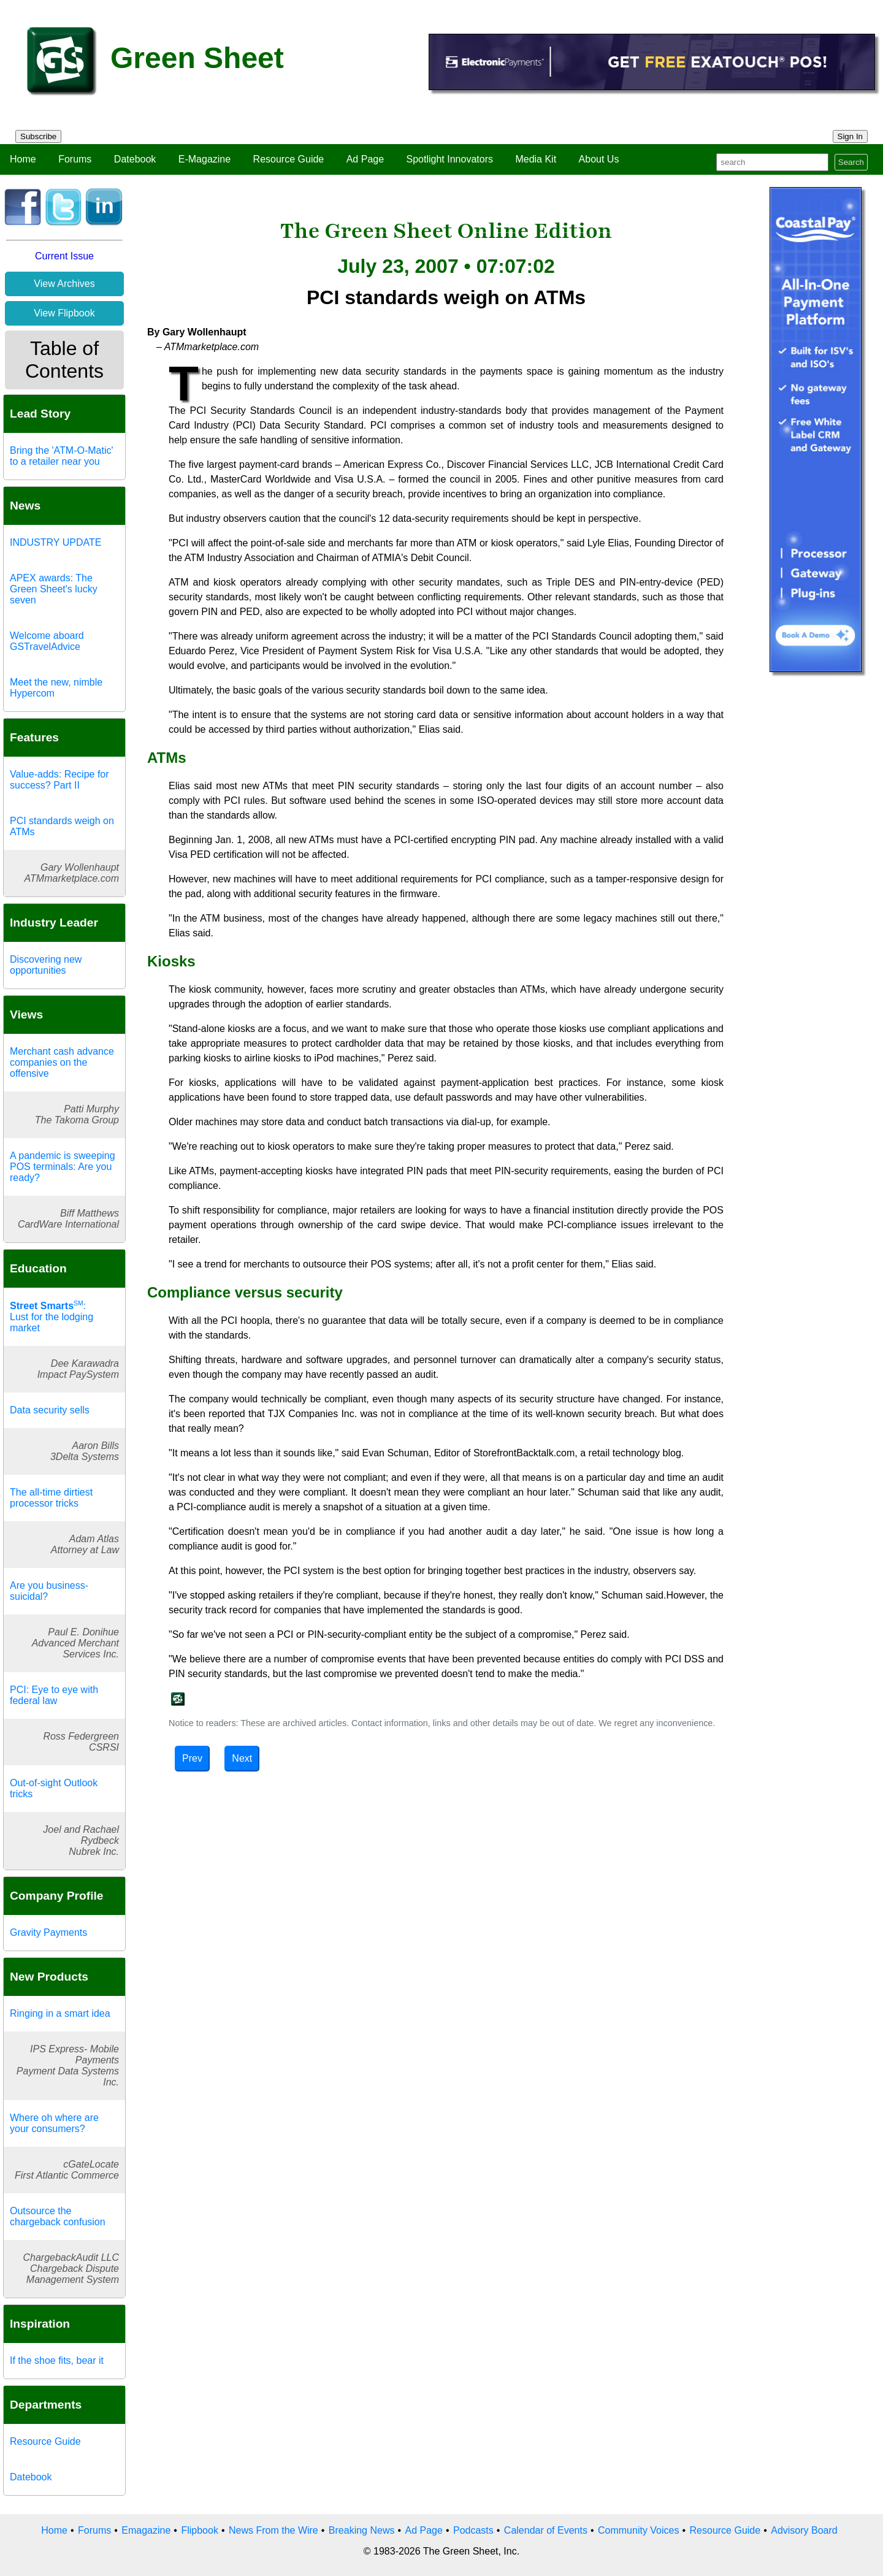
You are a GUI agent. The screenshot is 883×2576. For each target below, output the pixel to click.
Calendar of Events (545, 2530)
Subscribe (38, 136)
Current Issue (64, 256)
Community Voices (638, 2530)
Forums (74, 159)
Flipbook (199, 2530)
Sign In (850, 136)
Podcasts (473, 2530)
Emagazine (145, 2530)
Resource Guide (288, 159)
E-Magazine (204, 159)
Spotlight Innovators (450, 159)
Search (851, 162)
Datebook (135, 159)
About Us (599, 159)
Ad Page (365, 159)
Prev (192, 1758)
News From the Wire (273, 2530)
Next (242, 1758)
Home (23, 159)
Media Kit (535, 159)
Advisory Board (804, 2530)
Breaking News (362, 2530)
